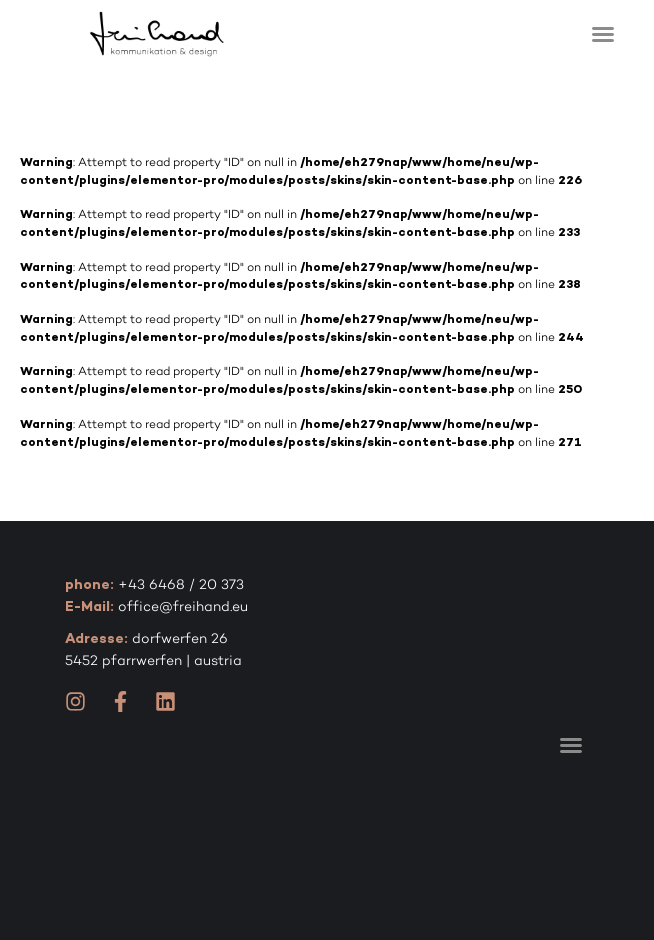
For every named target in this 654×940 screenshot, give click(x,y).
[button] (603, 34)
